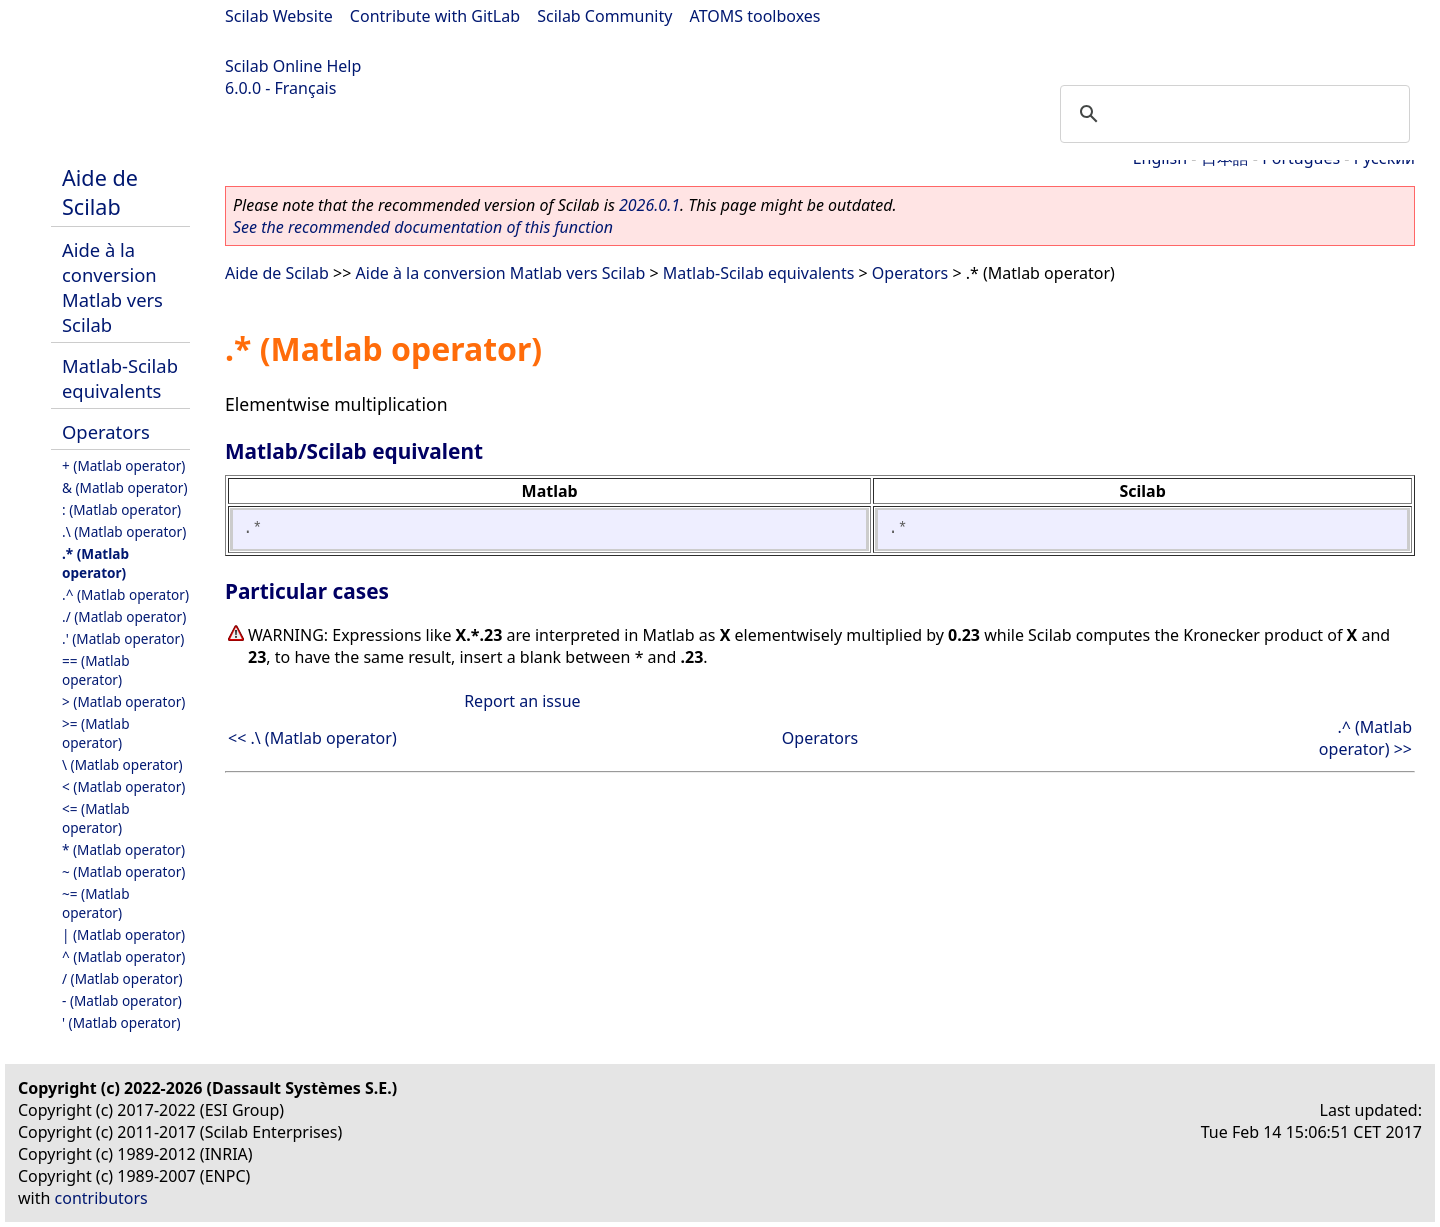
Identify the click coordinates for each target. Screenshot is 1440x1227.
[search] (1232, 114)
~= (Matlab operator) (96, 903)
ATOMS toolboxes (755, 16)
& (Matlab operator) (125, 487)
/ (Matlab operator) (122, 978)
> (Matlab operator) (123, 701)
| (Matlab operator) (123, 934)
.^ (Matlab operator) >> (1365, 738)
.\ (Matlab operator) (124, 531)
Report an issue (522, 701)
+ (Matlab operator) (123, 465)
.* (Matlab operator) (95, 563)
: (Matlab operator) (121, 509)
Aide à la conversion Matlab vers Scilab (112, 287)
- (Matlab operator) (122, 1000)
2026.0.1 (649, 205)
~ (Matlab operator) (123, 871)
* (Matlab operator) (123, 849)
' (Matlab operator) (121, 1022)
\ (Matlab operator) (122, 764)
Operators (106, 431)
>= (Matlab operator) (96, 733)
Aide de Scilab (100, 192)
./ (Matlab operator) (124, 616)
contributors (101, 1198)
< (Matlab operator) (123, 786)
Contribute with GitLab (435, 16)
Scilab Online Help (293, 66)
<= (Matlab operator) (96, 818)
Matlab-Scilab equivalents (120, 378)
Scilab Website (279, 16)
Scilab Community (604, 16)
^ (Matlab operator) (123, 956)
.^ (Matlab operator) (125, 594)
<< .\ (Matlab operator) (312, 738)
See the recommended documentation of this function (423, 227)
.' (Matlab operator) (123, 638)
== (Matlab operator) (96, 670)
